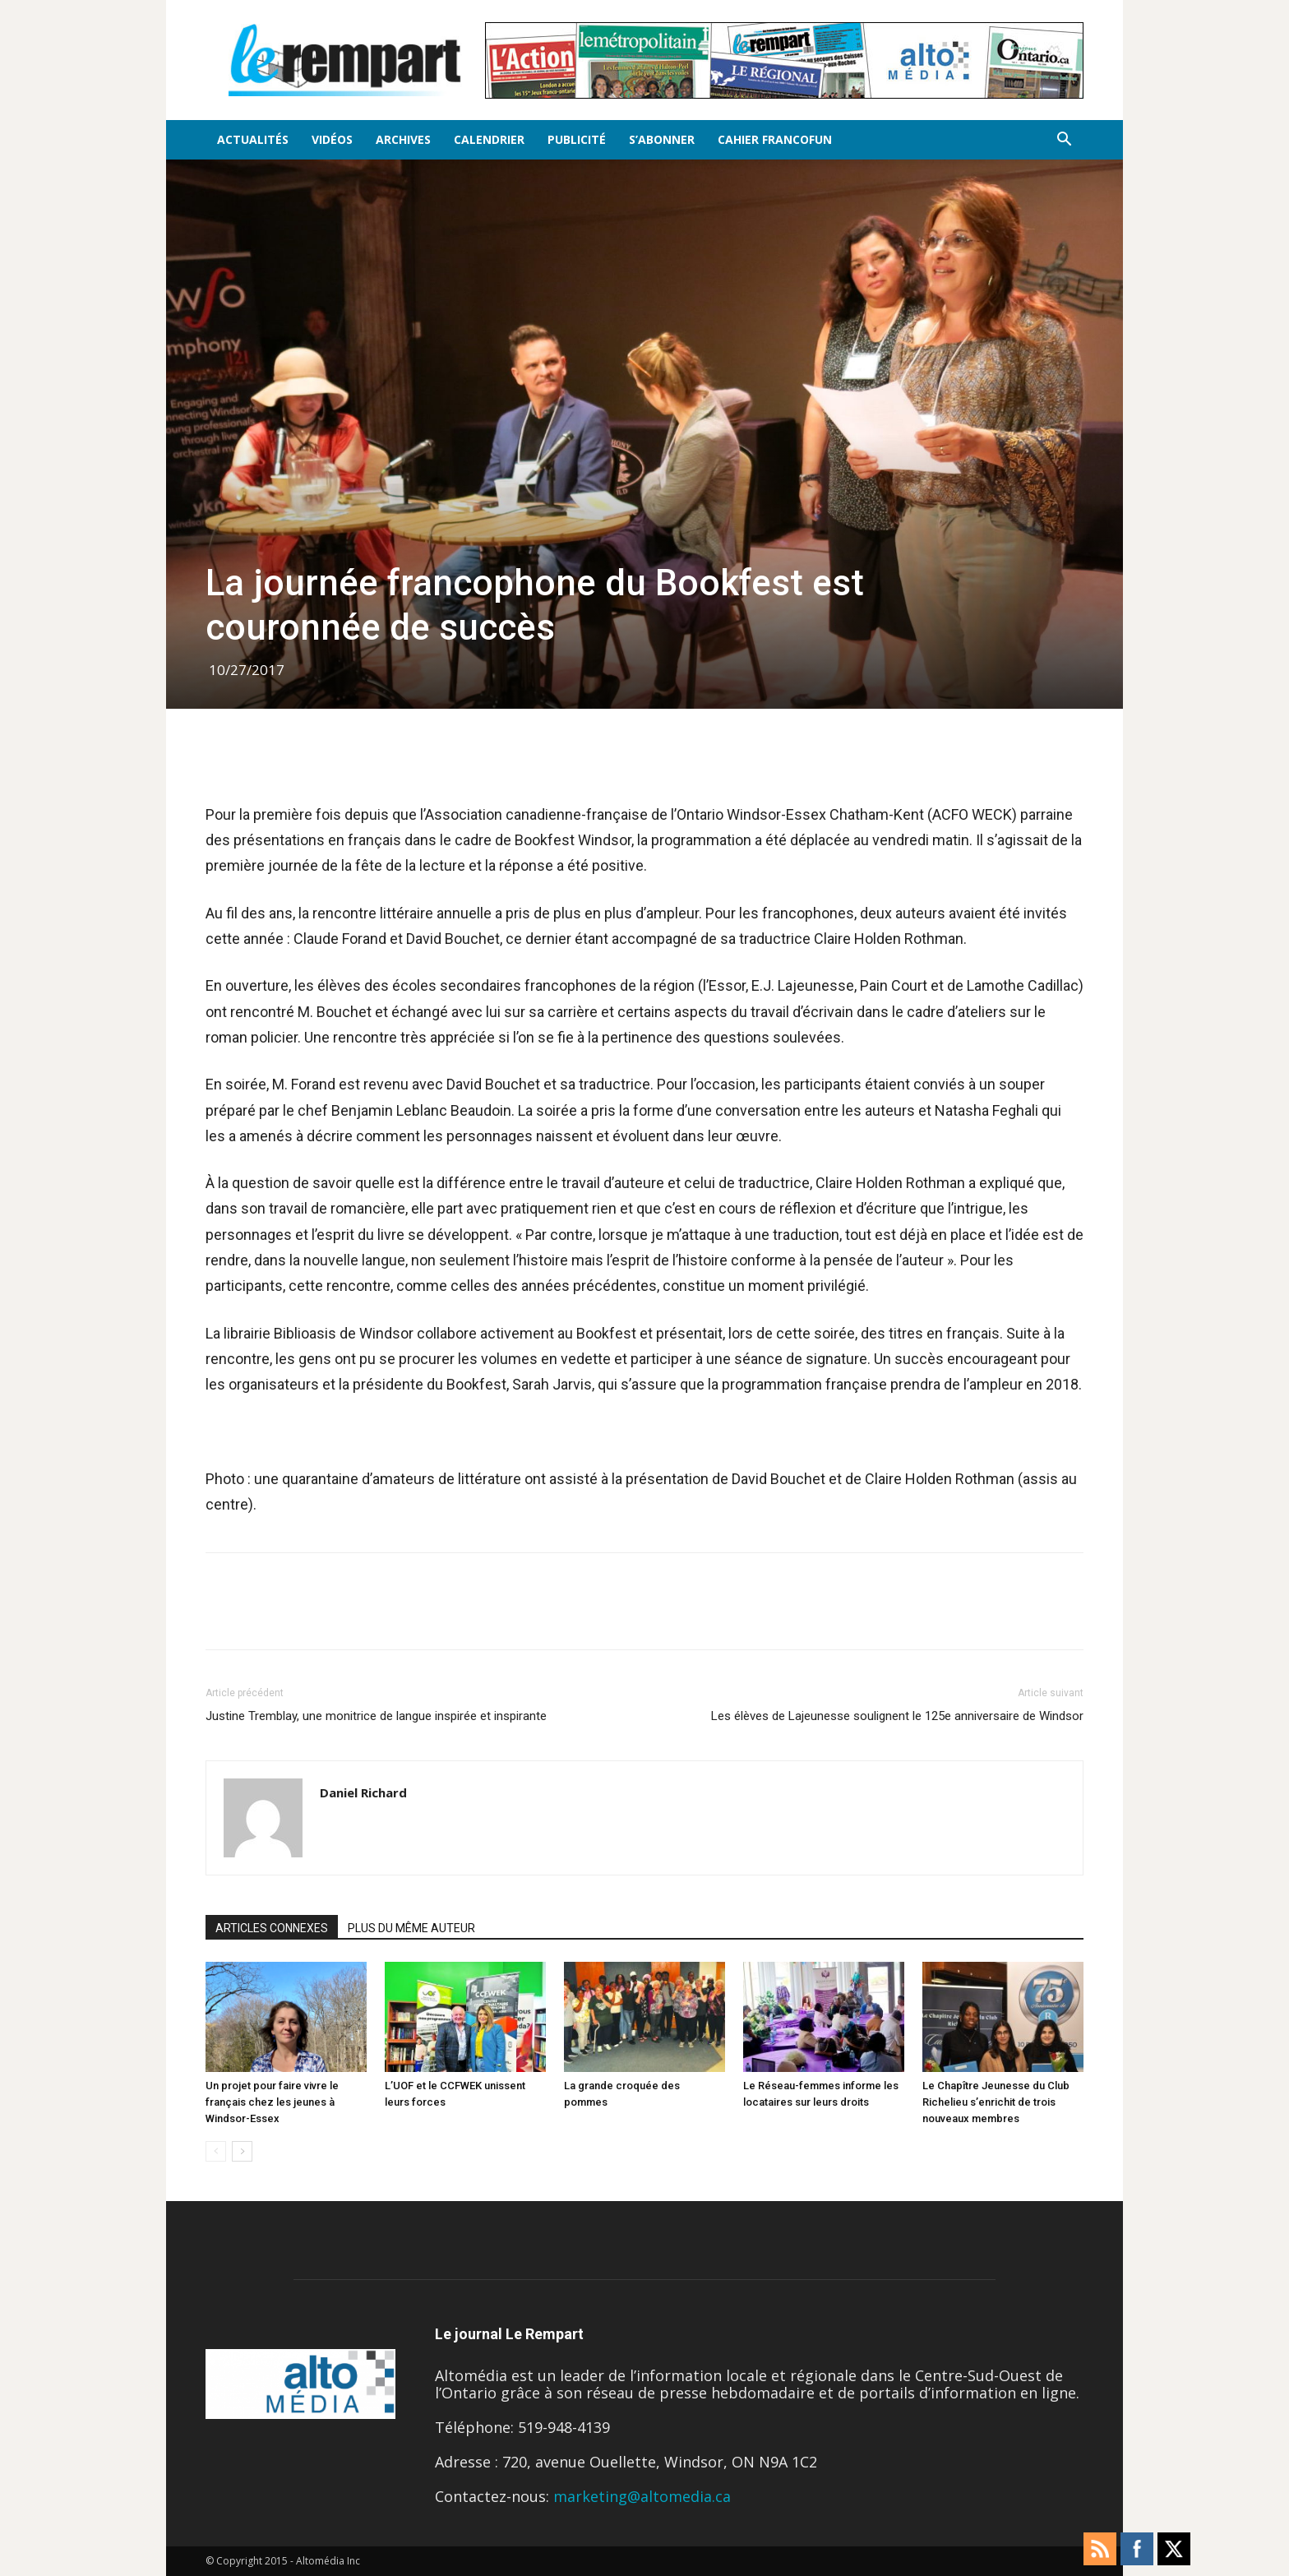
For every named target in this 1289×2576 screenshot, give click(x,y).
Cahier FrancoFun (775, 139)
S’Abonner (662, 139)
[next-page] (242, 2151)
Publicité (576, 139)
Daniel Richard (363, 1792)
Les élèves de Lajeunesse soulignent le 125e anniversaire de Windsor (897, 1716)
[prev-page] (216, 2151)
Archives (403, 139)
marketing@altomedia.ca (642, 2496)
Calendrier (489, 139)
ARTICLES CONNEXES (271, 1928)
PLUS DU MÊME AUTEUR (411, 1928)
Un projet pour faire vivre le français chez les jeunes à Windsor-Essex (272, 2102)
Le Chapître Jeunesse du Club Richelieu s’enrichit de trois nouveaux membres (996, 2102)
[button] (1063, 140)
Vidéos (332, 139)
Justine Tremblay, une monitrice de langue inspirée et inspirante (376, 1716)
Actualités (253, 139)
